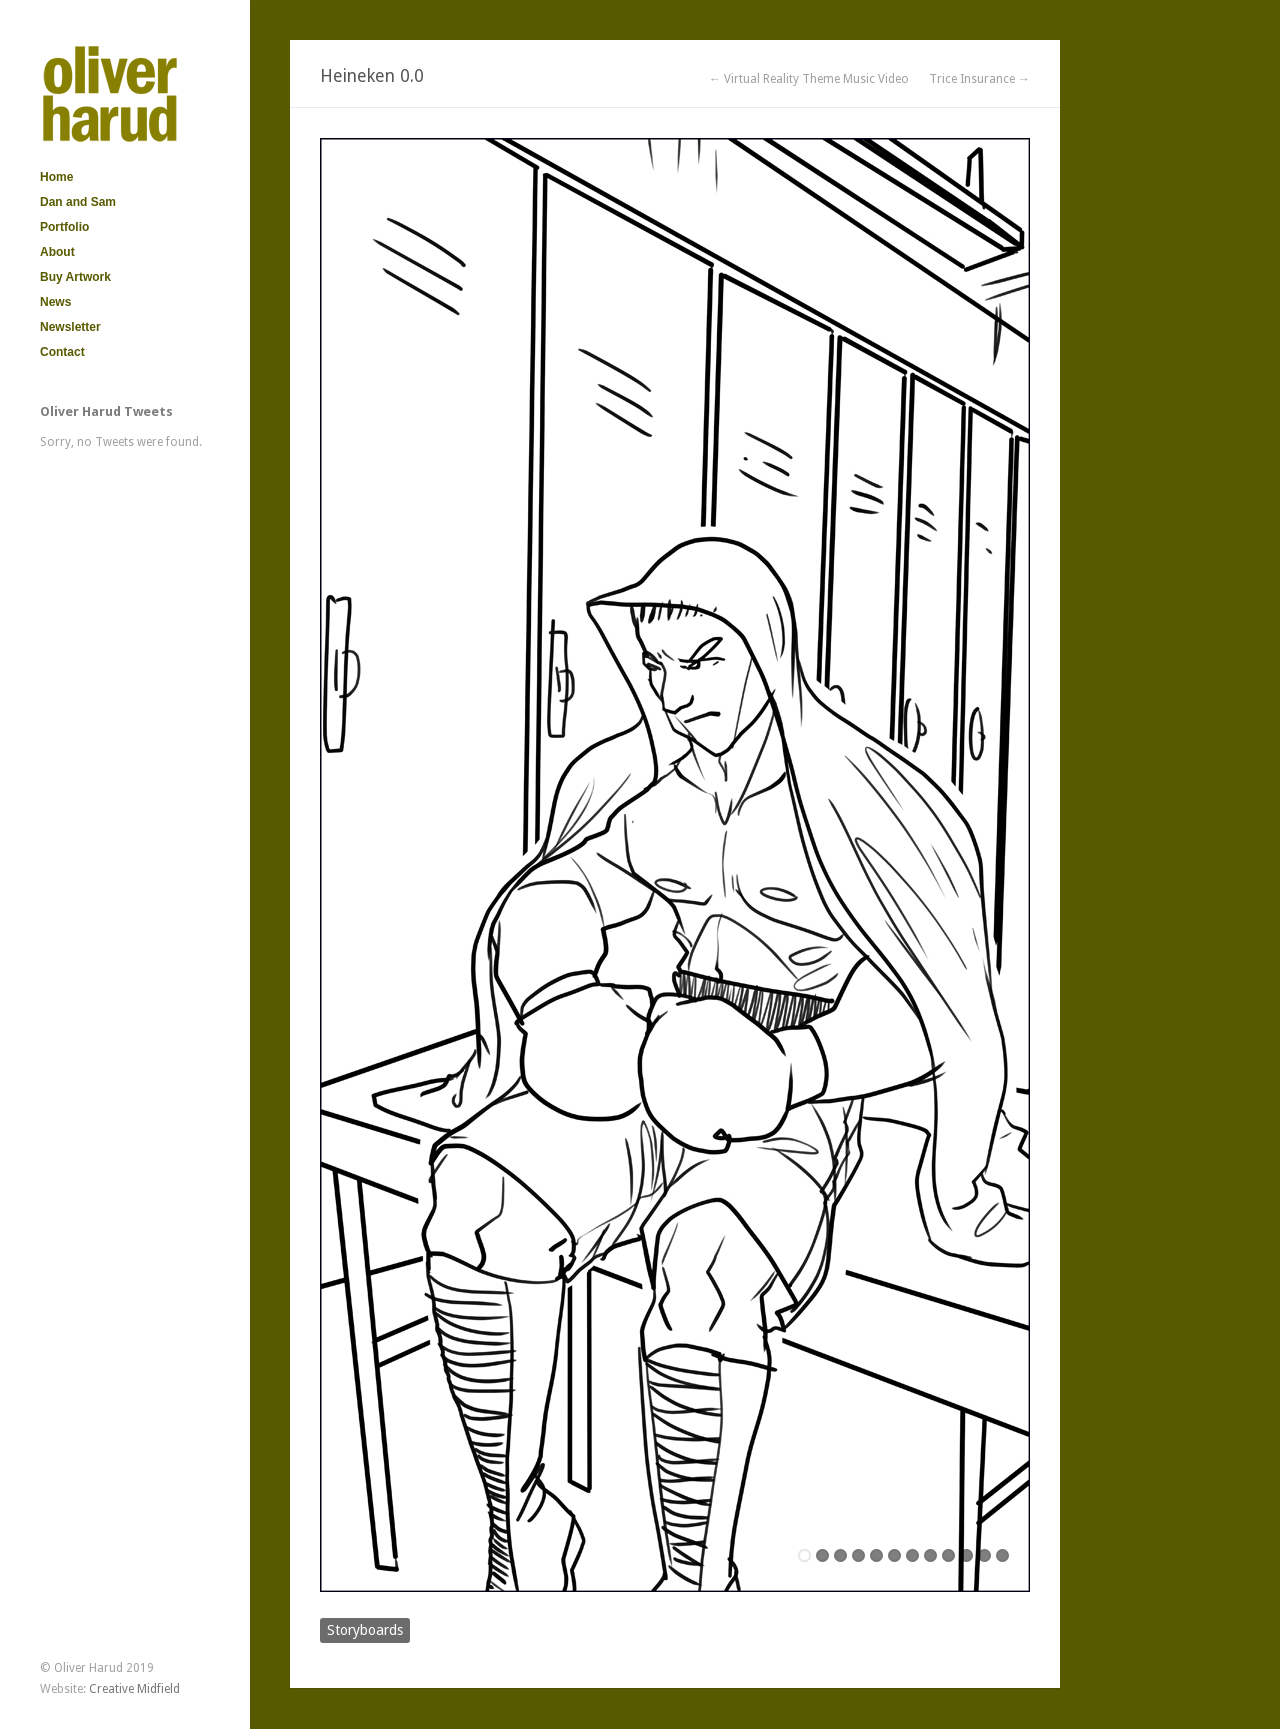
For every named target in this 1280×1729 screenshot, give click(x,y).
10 (966, 1555)
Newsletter (70, 327)
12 (1002, 1555)
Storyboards (365, 1630)
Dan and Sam (78, 202)
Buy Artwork (75, 277)
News (55, 302)
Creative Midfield (134, 1689)
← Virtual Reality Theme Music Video (809, 79)
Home (56, 177)
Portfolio (64, 227)
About (57, 252)
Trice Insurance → (979, 79)
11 (984, 1555)
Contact (62, 352)
